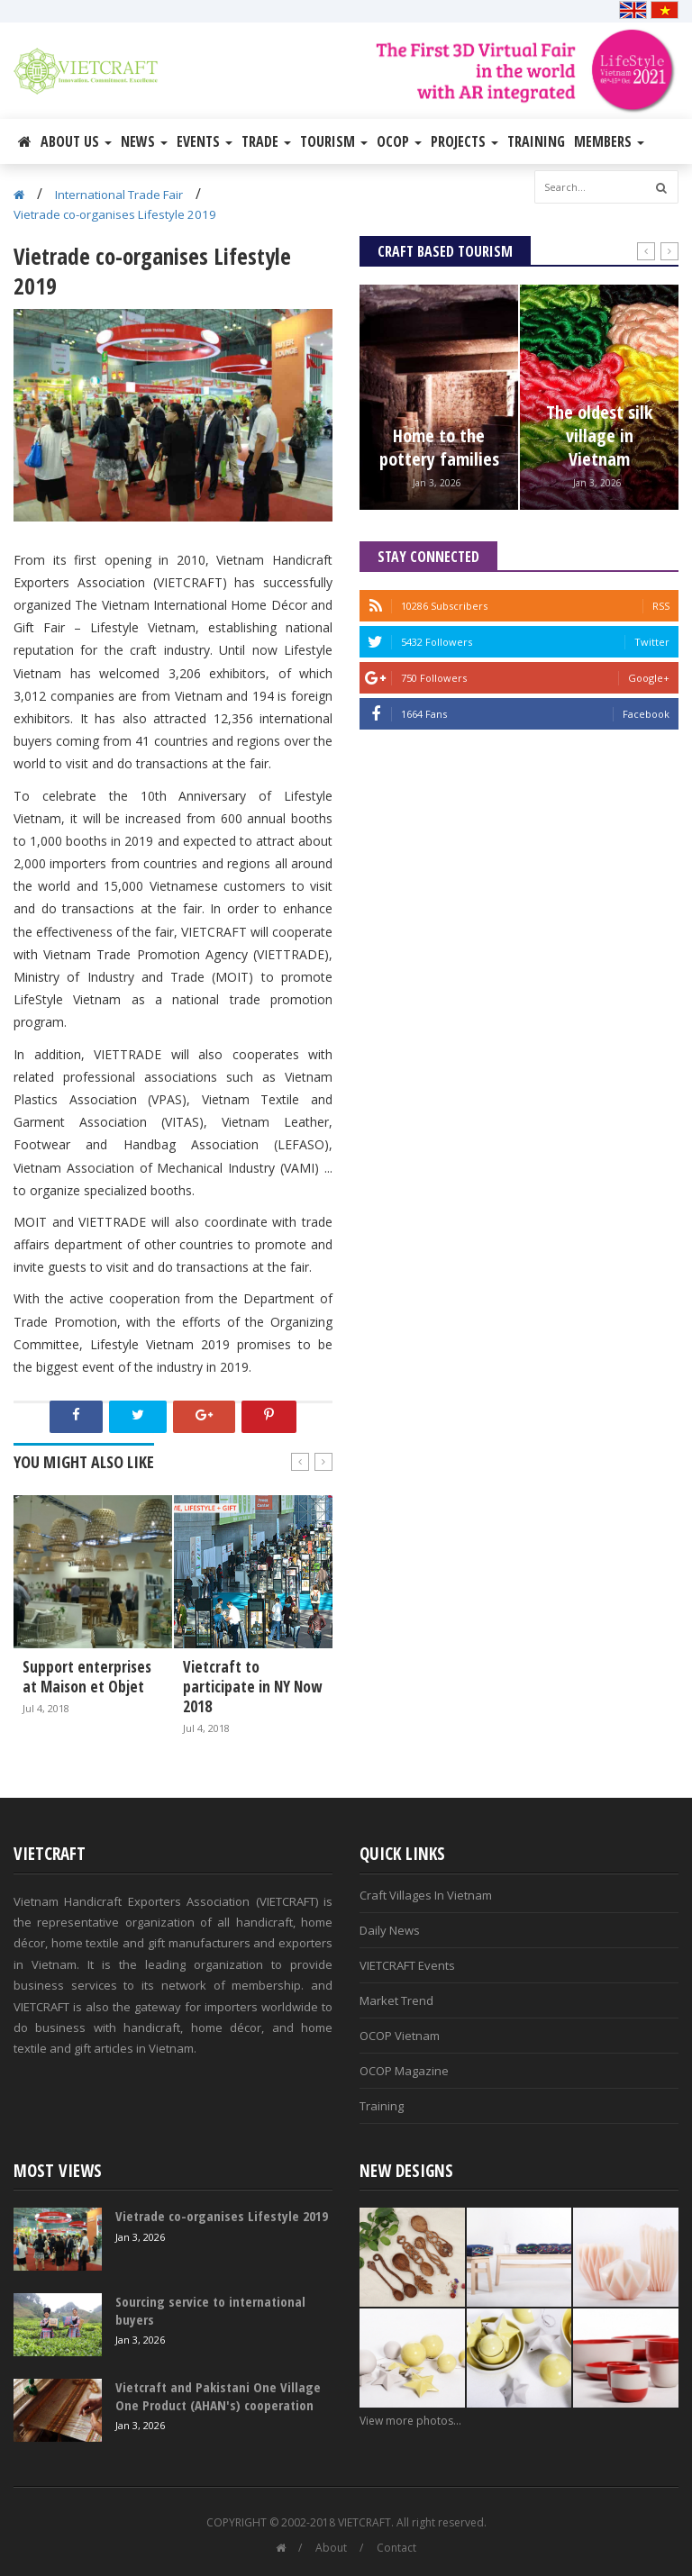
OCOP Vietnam (400, 2035)
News (144, 141)
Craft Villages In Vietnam (426, 1895)
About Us (76, 141)
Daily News (390, 1930)
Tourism (334, 141)
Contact (396, 2547)
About (331, 2547)
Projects (464, 141)
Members (609, 141)
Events (204, 141)
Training (536, 141)
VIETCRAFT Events (407, 1965)
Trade (266, 141)
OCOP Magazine (404, 2071)
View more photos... (410, 2420)
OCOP (399, 141)
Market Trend (396, 2000)
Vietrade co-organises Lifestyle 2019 (115, 214)
